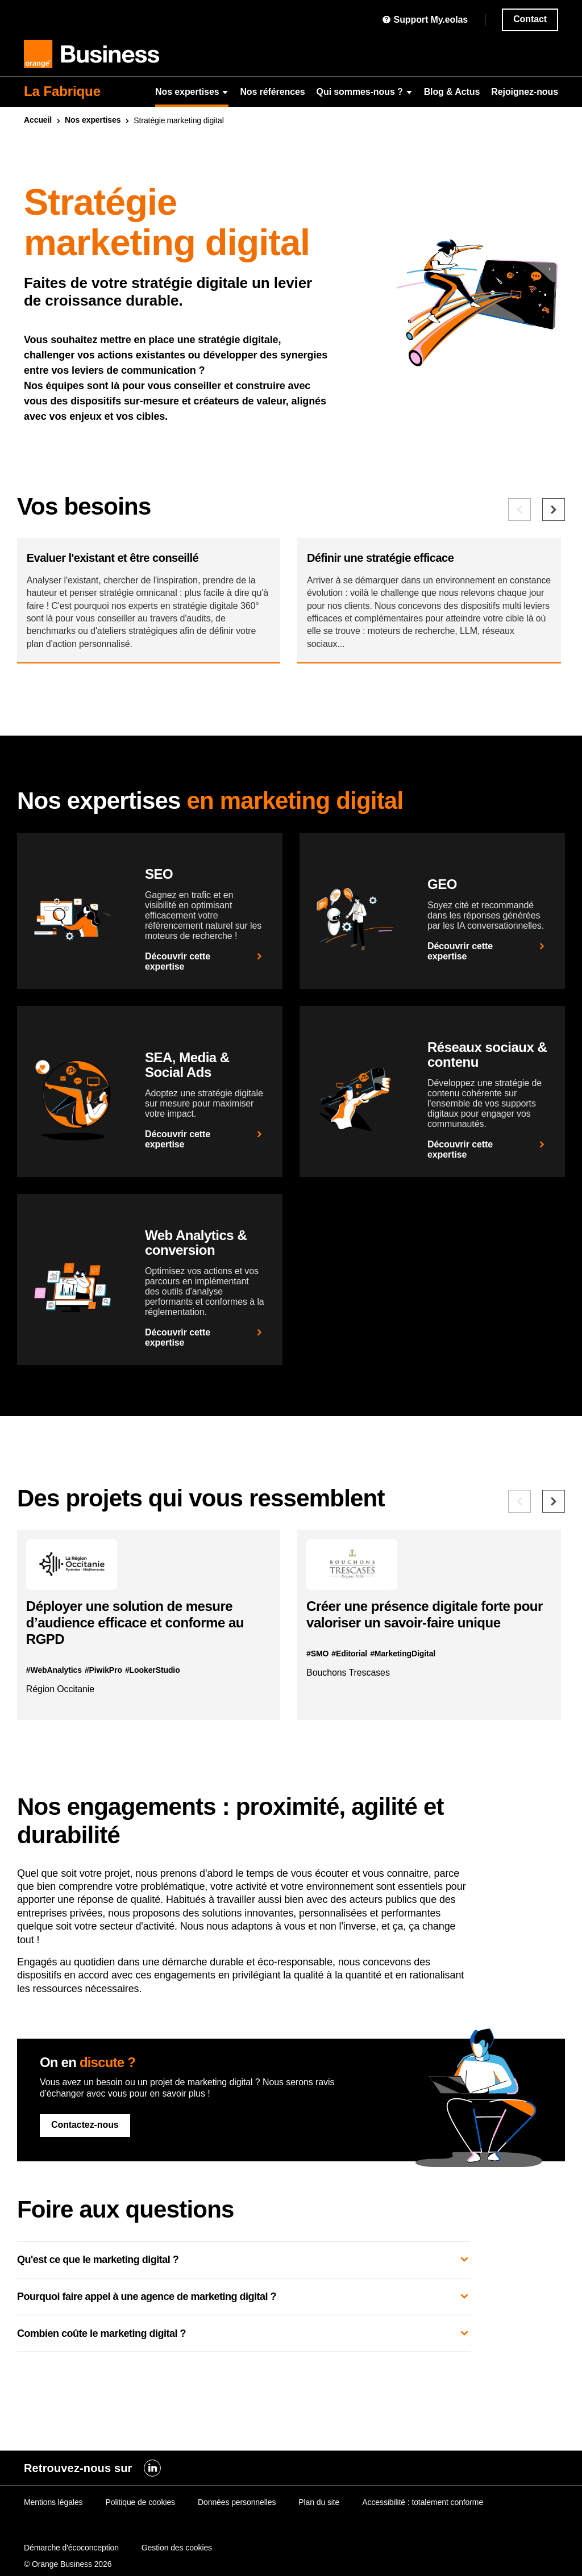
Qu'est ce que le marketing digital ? (244, 2315)
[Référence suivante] (553, 1540)
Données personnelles (237, 2502)
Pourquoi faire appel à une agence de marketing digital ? (244, 2352)
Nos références (272, 92)
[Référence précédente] (519, 1540)
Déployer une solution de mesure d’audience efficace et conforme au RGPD (143, 1670)
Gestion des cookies (177, 2547)
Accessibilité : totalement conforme (422, 2502)
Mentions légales (53, 2502)
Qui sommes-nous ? (365, 92)
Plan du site (318, 2502)
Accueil (38, 119)
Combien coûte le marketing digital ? (244, 2389)
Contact (530, 19)
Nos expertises (191, 92)
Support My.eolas (425, 19)
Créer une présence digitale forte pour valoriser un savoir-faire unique (427, 1661)
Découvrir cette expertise (205, 1000)
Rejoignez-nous (524, 92)
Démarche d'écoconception (71, 2547)
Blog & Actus (452, 92)
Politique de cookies (140, 2502)
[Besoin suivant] (553, 509)
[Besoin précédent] (519, 509)
